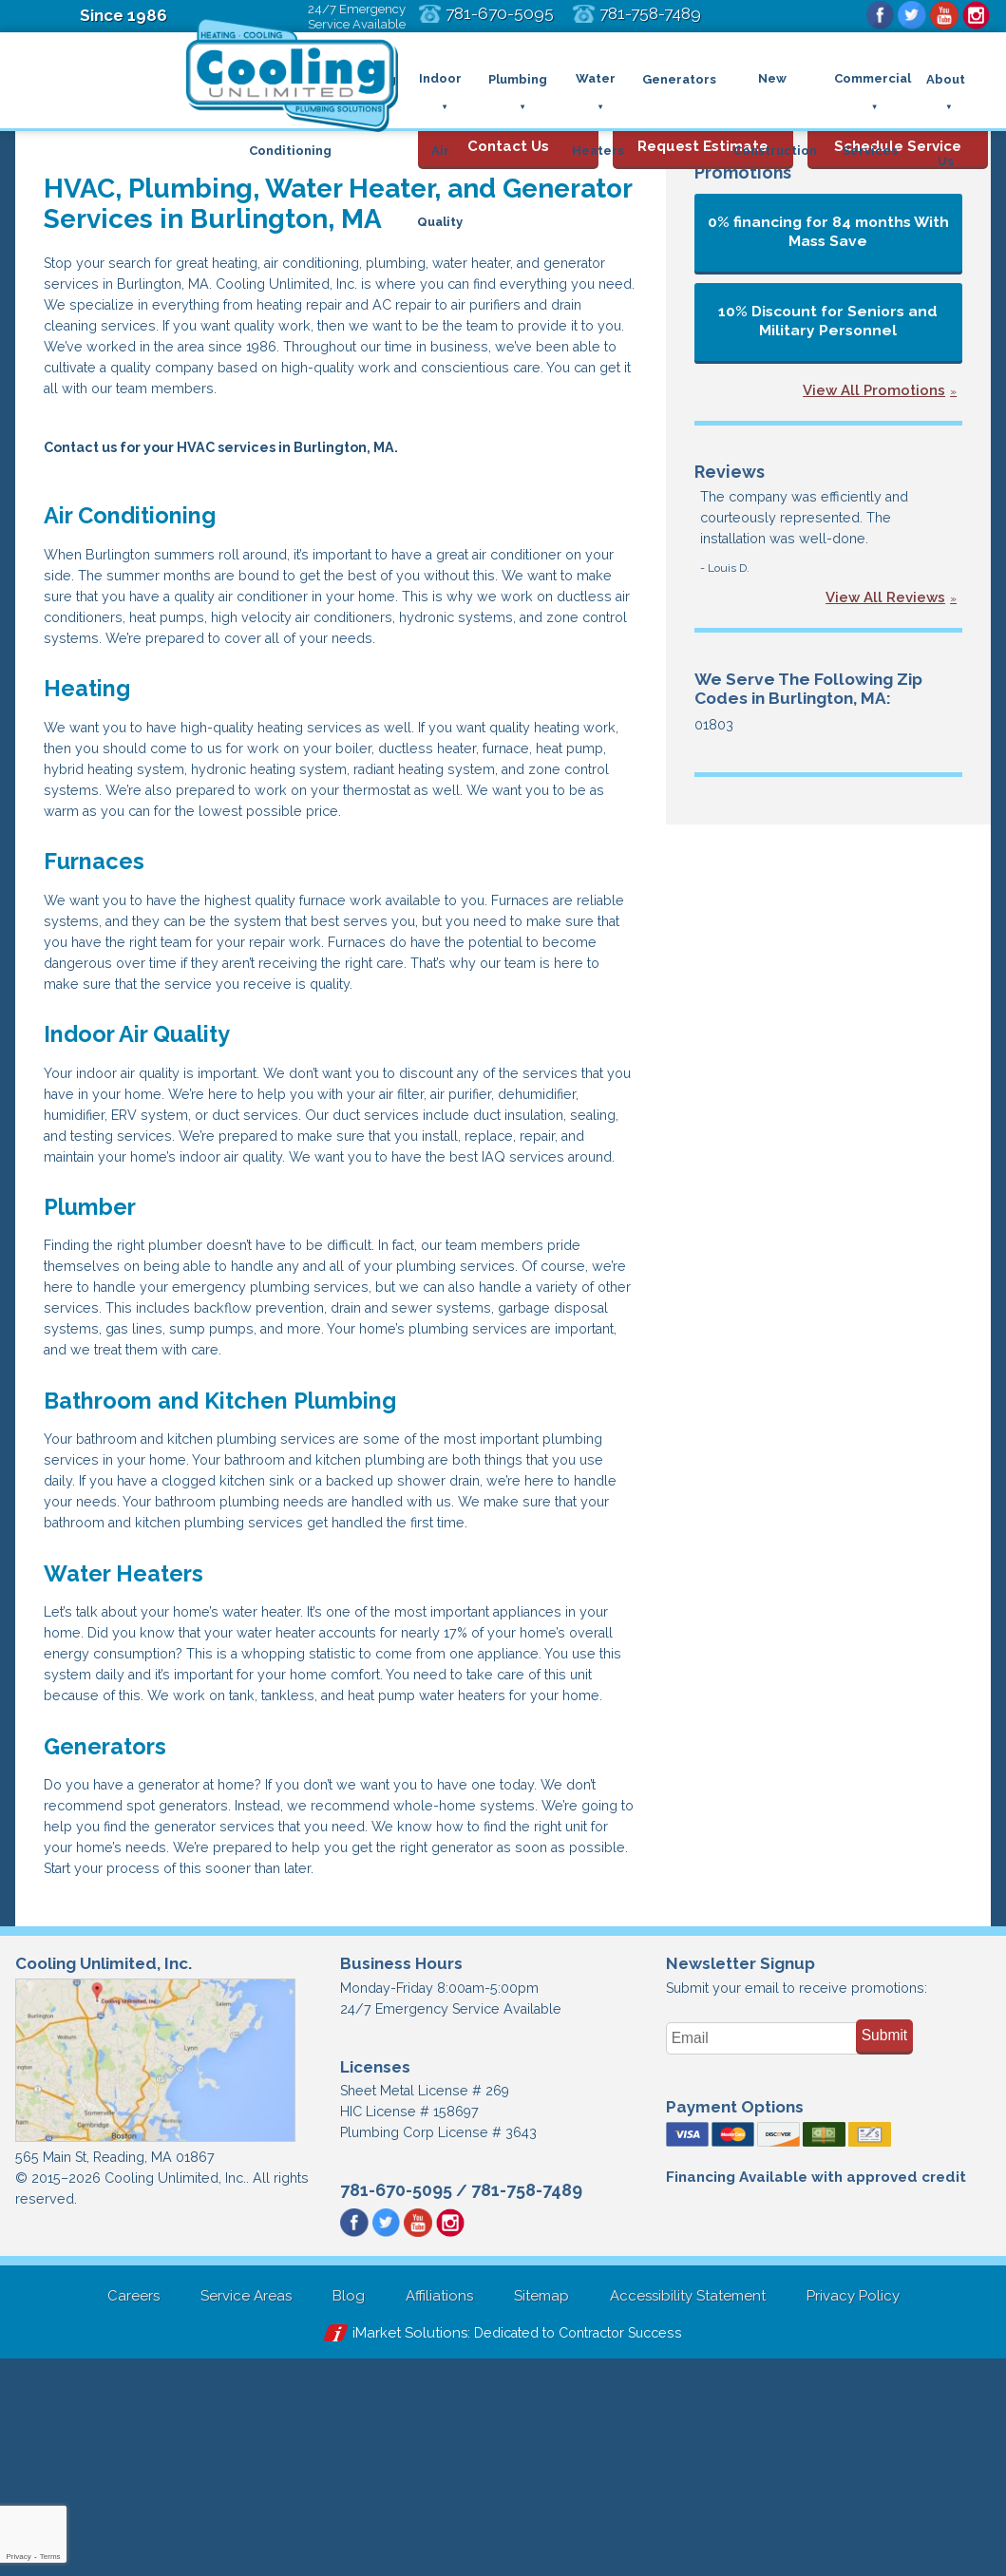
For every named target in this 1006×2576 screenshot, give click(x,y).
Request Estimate (703, 132)
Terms (50, 2556)
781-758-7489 (526, 2405)
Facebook (872, 16)
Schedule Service (897, 132)
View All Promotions (874, 390)
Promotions (740, 172)
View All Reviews (885, 604)
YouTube (940, 16)
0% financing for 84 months (828, 232)
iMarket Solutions (400, 2549)
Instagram (974, 16)
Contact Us (508, 132)
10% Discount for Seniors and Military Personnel (828, 321)
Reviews (727, 472)
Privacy (18, 2556)
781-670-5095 (396, 2405)
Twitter (906, 16)
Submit (885, 2243)
